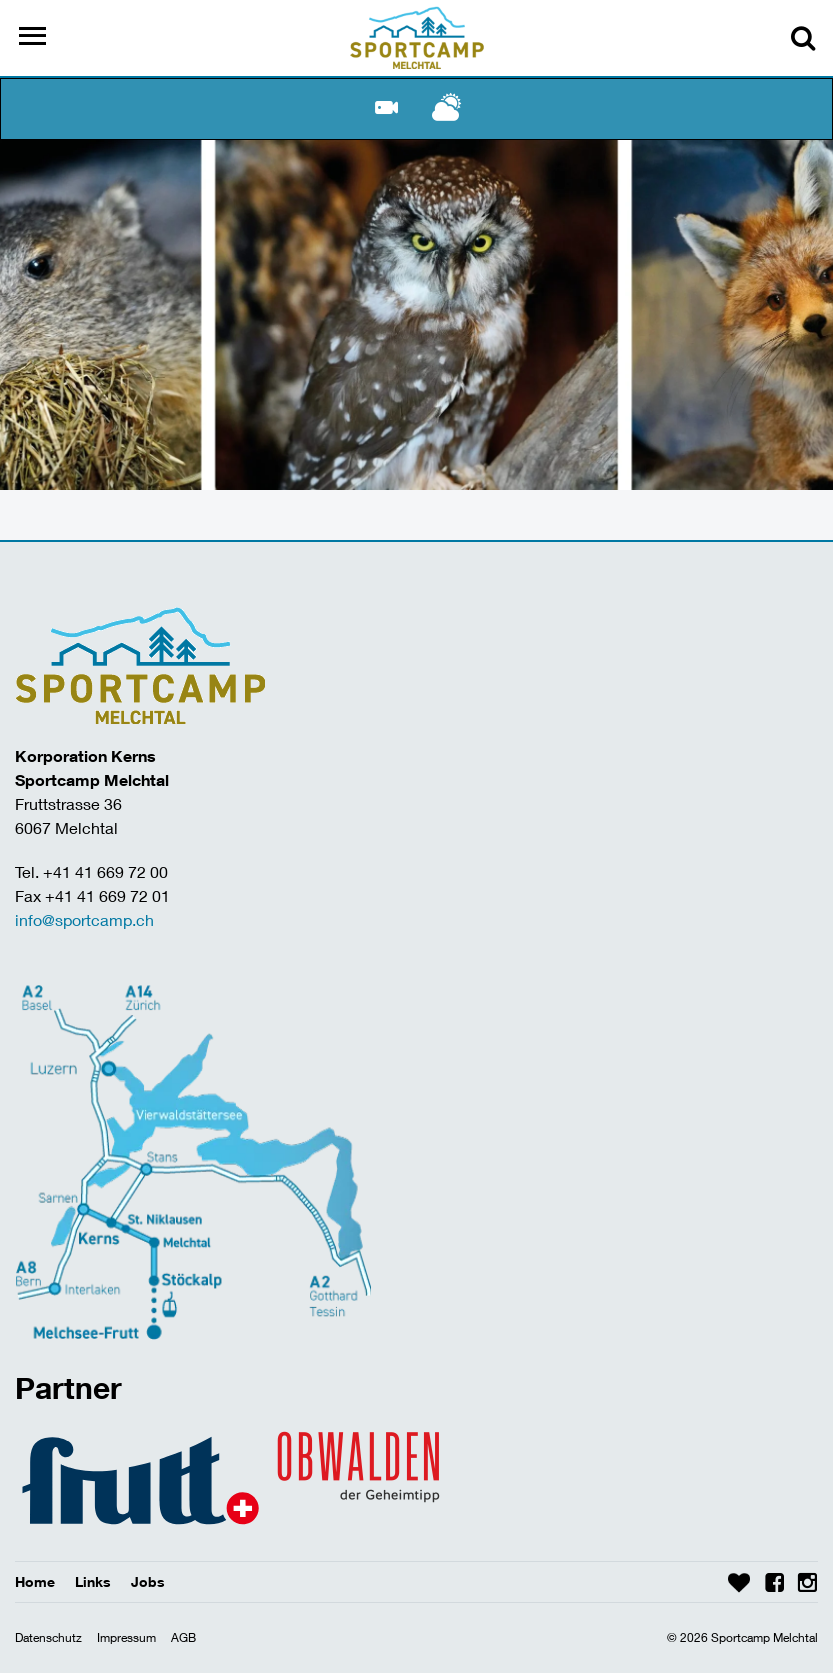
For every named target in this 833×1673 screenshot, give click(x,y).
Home (35, 1581)
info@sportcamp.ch (84, 919)
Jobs (148, 1581)
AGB (183, 1637)
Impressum (126, 1637)
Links (93, 1581)
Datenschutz (48, 1637)
